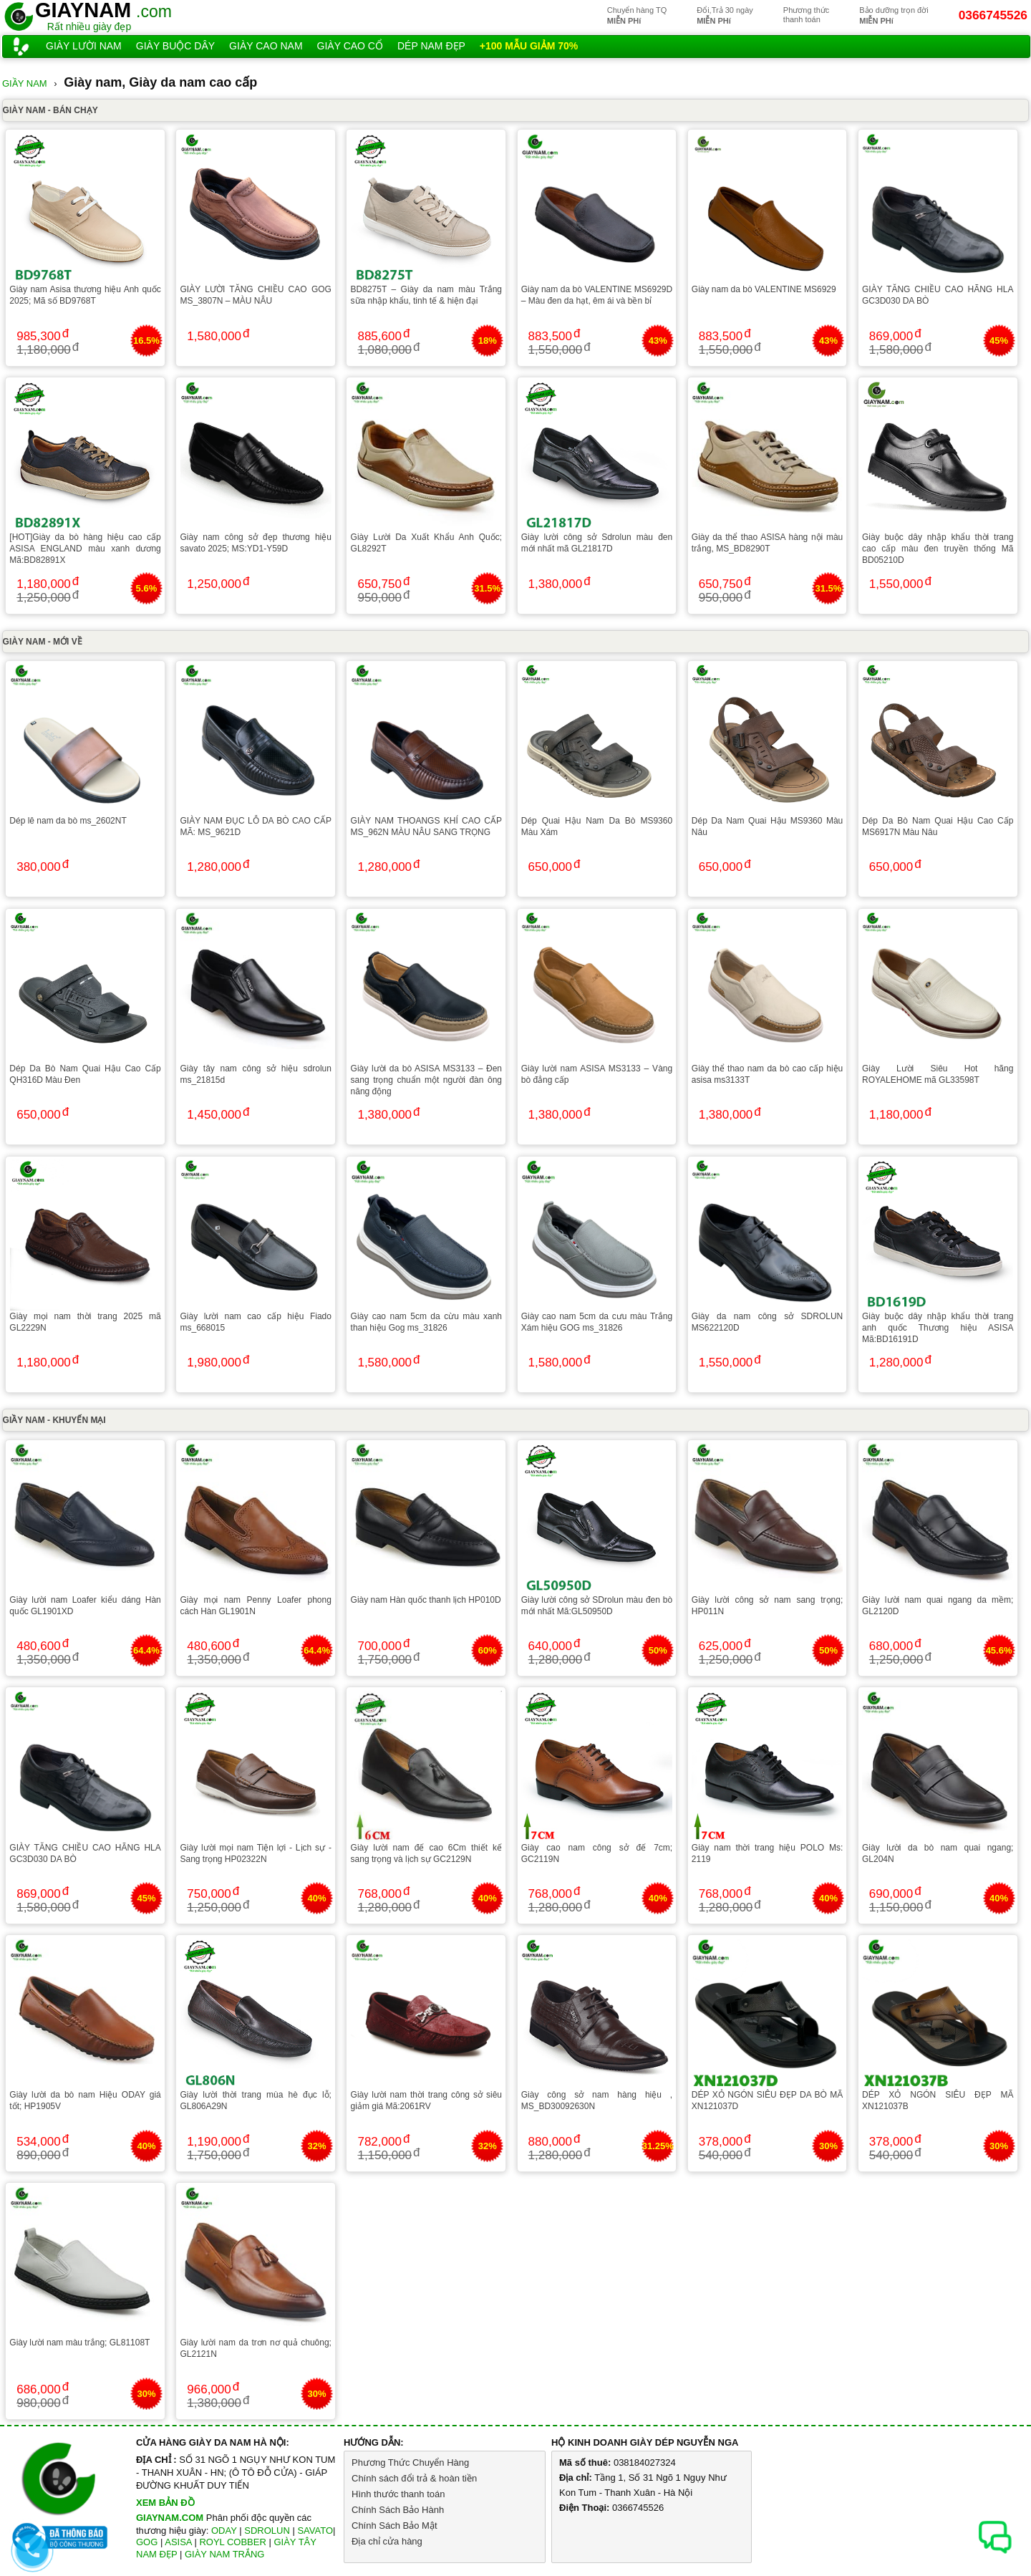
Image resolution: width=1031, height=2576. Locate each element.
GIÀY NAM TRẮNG (225, 2554)
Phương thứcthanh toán (806, 15)
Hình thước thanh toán (398, 2494)
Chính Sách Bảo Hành (398, 2509)
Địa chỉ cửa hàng (387, 2541)
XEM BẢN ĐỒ (165, 2502)
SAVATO (315, 2530)
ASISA (178, 2542)
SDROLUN (267, 2530)
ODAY (224, 2530)
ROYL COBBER (232, 2542)
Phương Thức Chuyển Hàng (410, 2462)
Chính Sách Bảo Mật (394, 2525)
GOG (147, 2542)
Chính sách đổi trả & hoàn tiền (414, 2478)
